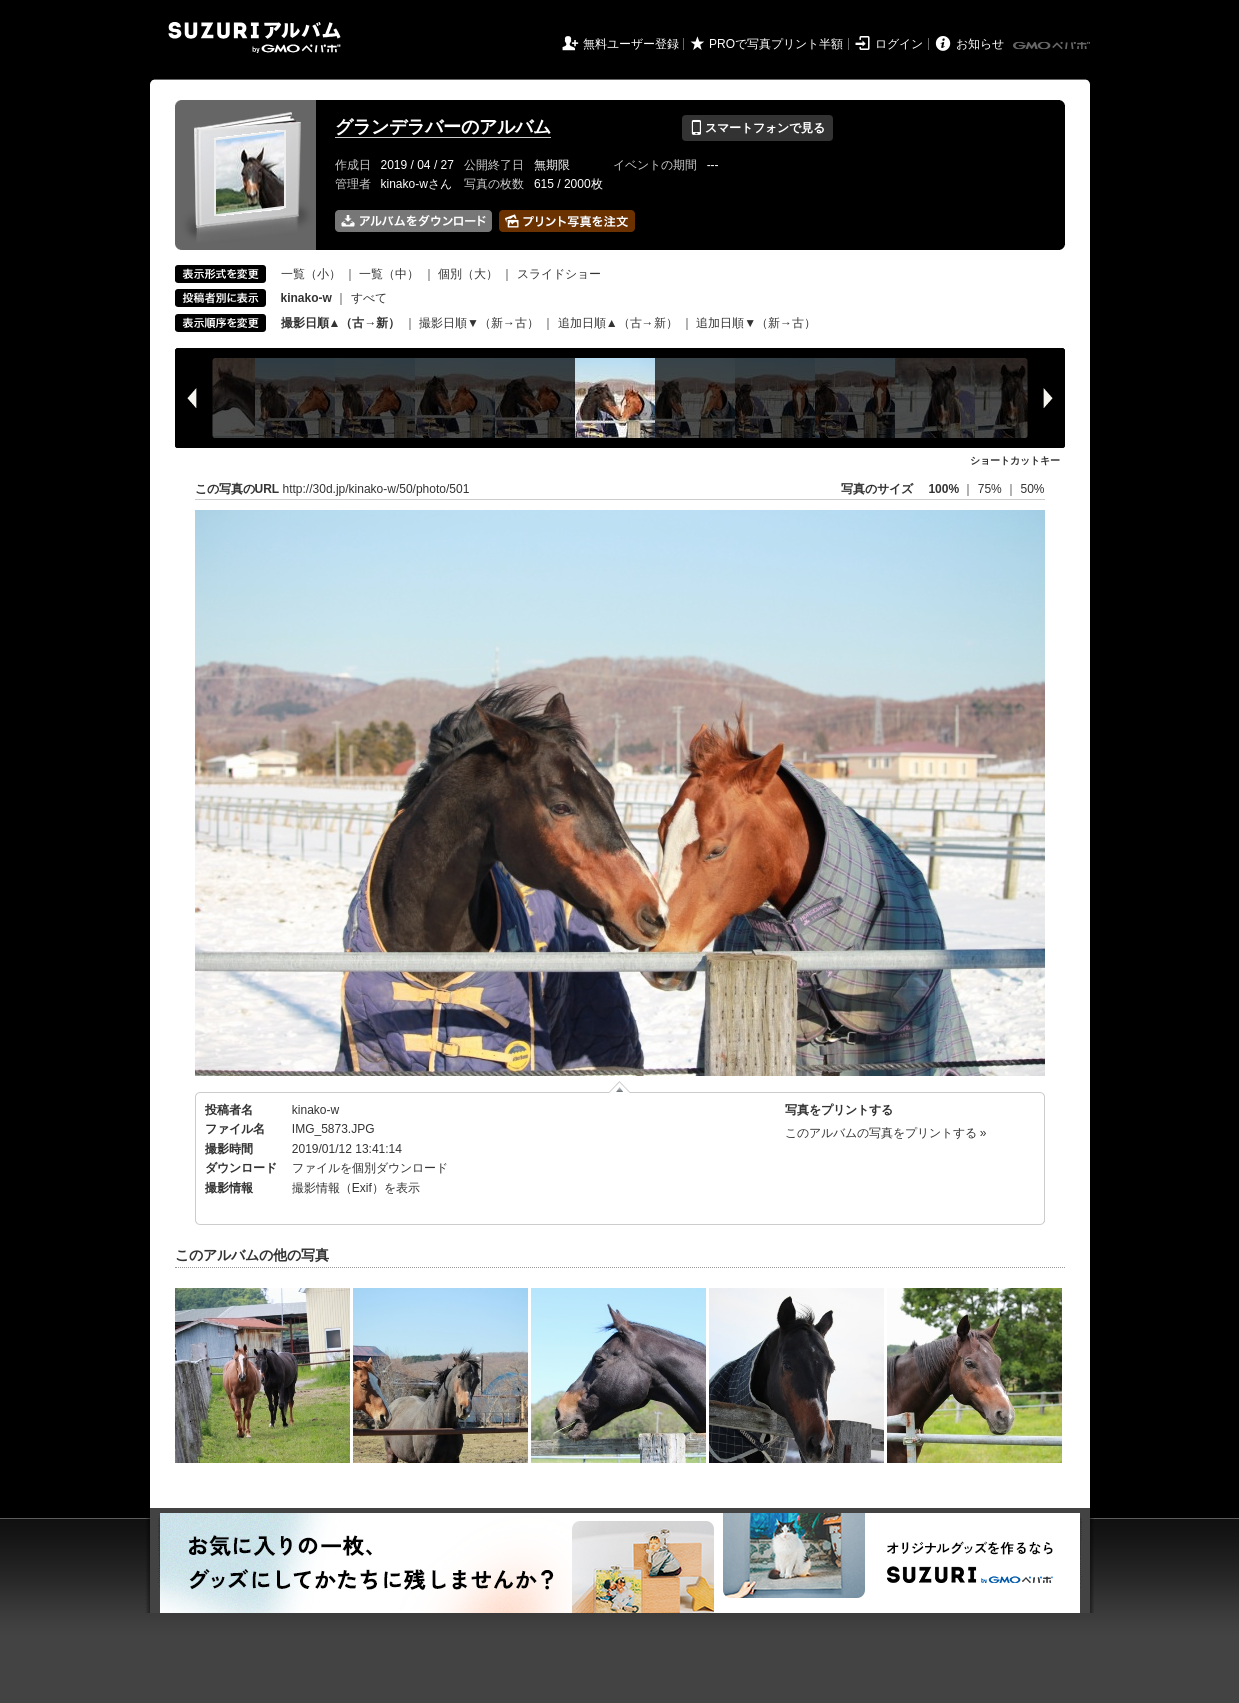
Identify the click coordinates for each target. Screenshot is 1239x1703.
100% (943, 489)
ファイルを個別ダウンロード (370, 1168)
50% (1032, 489)
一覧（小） (311, 274)
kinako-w (315, 1110)
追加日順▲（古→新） (618, 323)
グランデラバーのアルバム (443, 127)
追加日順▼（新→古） (756, 323)
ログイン (899, 44)
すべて (369, 298)
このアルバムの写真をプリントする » (886, 1133)
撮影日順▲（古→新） (341, 323)
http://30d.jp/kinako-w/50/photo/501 (376, 489)
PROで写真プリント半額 (776, 44)
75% (991, 489)
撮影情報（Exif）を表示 (356, 1188)
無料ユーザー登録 (631, 44)
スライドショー (559, 274)
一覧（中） (389, 274)
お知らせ (980, 44)
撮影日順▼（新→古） (479, 323)
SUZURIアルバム (254, 37)
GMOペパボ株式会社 (1053, 46)
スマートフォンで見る (757, 128)
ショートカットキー (1015, 460)
